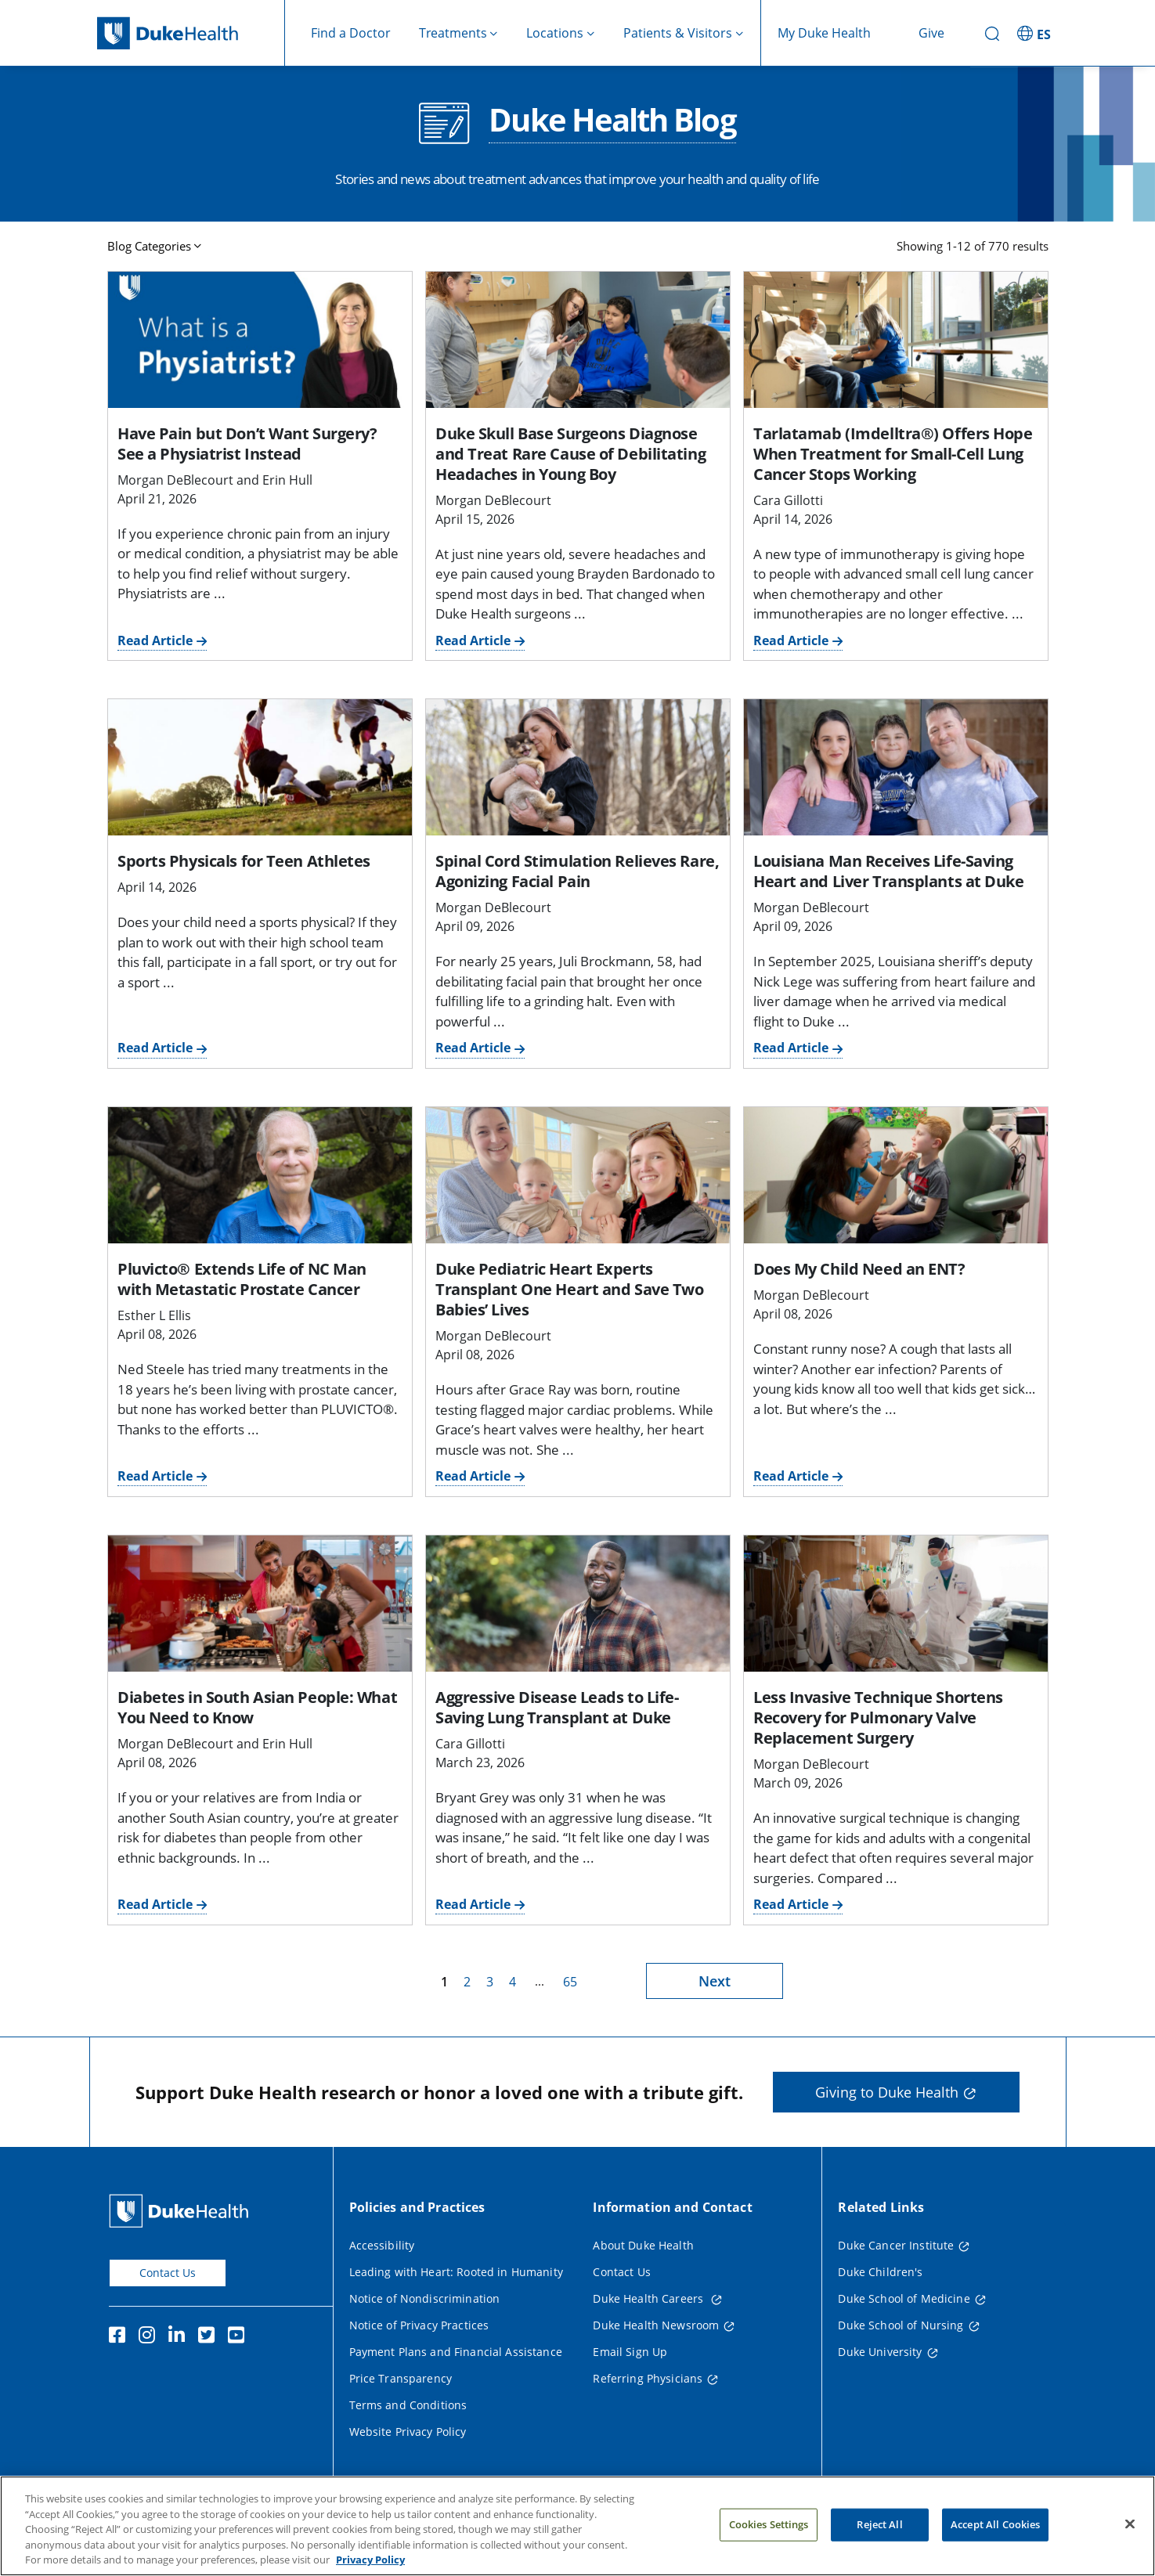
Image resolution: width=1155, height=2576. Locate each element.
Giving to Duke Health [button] (886, 2092)
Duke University (880, 2351)
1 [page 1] (444, 1981)
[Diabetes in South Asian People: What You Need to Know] (260, 1603)
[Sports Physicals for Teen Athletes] (260, 767)
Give (931, 32)
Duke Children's (880, 2271)
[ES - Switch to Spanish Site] (1036, 32)
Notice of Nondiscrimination (424, 2298)
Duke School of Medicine (903, 2298)
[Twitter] (210, 2337)
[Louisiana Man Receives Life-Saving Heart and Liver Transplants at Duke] (896, 767)
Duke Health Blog (612, 121)
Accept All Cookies (995, 2526)
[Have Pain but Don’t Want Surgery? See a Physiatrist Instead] (260, 340)
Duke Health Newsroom (656, 2325)
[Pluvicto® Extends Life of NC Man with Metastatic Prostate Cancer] (260, 1175)
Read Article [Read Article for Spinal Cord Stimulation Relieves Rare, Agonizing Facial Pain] (473, 1047)
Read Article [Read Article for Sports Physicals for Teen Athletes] (155, 1047)
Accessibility (382, 2245)
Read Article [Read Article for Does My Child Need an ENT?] (790, 1476)
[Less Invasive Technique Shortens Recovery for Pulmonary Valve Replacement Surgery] (896, 1603)
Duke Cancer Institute (896, 2245)
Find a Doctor (351, 32)
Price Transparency (401, 2378)
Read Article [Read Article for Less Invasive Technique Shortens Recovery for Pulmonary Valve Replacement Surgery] (790, 1904)
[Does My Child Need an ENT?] (896, 1175)
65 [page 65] (570, 1981)
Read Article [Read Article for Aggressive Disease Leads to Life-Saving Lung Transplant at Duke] (473, 1904)
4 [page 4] (512, 1981)
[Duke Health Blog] (444, 123)
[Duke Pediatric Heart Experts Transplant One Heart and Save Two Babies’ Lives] (578, 1175)
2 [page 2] (467, 1981)
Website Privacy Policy (408, 2431)
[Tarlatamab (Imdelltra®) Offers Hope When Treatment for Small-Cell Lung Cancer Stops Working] (896, 340)
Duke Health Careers (649, 2298)
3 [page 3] (489, 1981)
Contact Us (167, 2272)
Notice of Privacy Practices (419, 2325)
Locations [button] (554, 32)
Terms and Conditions (408, 2404)
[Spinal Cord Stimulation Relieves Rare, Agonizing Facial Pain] (578, 767)
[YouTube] (239, 2337)
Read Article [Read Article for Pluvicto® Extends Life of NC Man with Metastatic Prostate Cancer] (155, 1476)
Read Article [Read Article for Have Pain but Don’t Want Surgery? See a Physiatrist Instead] (155, 640)
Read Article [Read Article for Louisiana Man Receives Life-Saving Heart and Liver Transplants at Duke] (790, 1047)
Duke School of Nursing (900, 2325)
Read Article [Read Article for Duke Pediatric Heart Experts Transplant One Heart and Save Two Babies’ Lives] (473, 1476)
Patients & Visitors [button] (677, 32)
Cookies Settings (769, 2526)
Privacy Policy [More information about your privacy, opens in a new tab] (370, 2561)
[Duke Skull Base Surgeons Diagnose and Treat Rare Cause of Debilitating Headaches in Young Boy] (578, 340)
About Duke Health (643, 2245)
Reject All (879, 2526)
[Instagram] (150, 2337)
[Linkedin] (180, 2337)
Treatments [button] (453, 32)
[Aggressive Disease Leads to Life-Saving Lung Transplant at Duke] (578, 1603)
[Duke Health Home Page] (182, 2211)
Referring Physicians (647, 2378)
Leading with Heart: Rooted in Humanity (456, 2271)
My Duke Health (824, 32)
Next (714, 1981)
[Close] (1130, 2525)
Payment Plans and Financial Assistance (455, 2351)
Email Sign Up (630, 2351)
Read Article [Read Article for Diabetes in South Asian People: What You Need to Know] (155, 1904)
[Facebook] (120, 2337)
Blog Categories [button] (149, 246)
